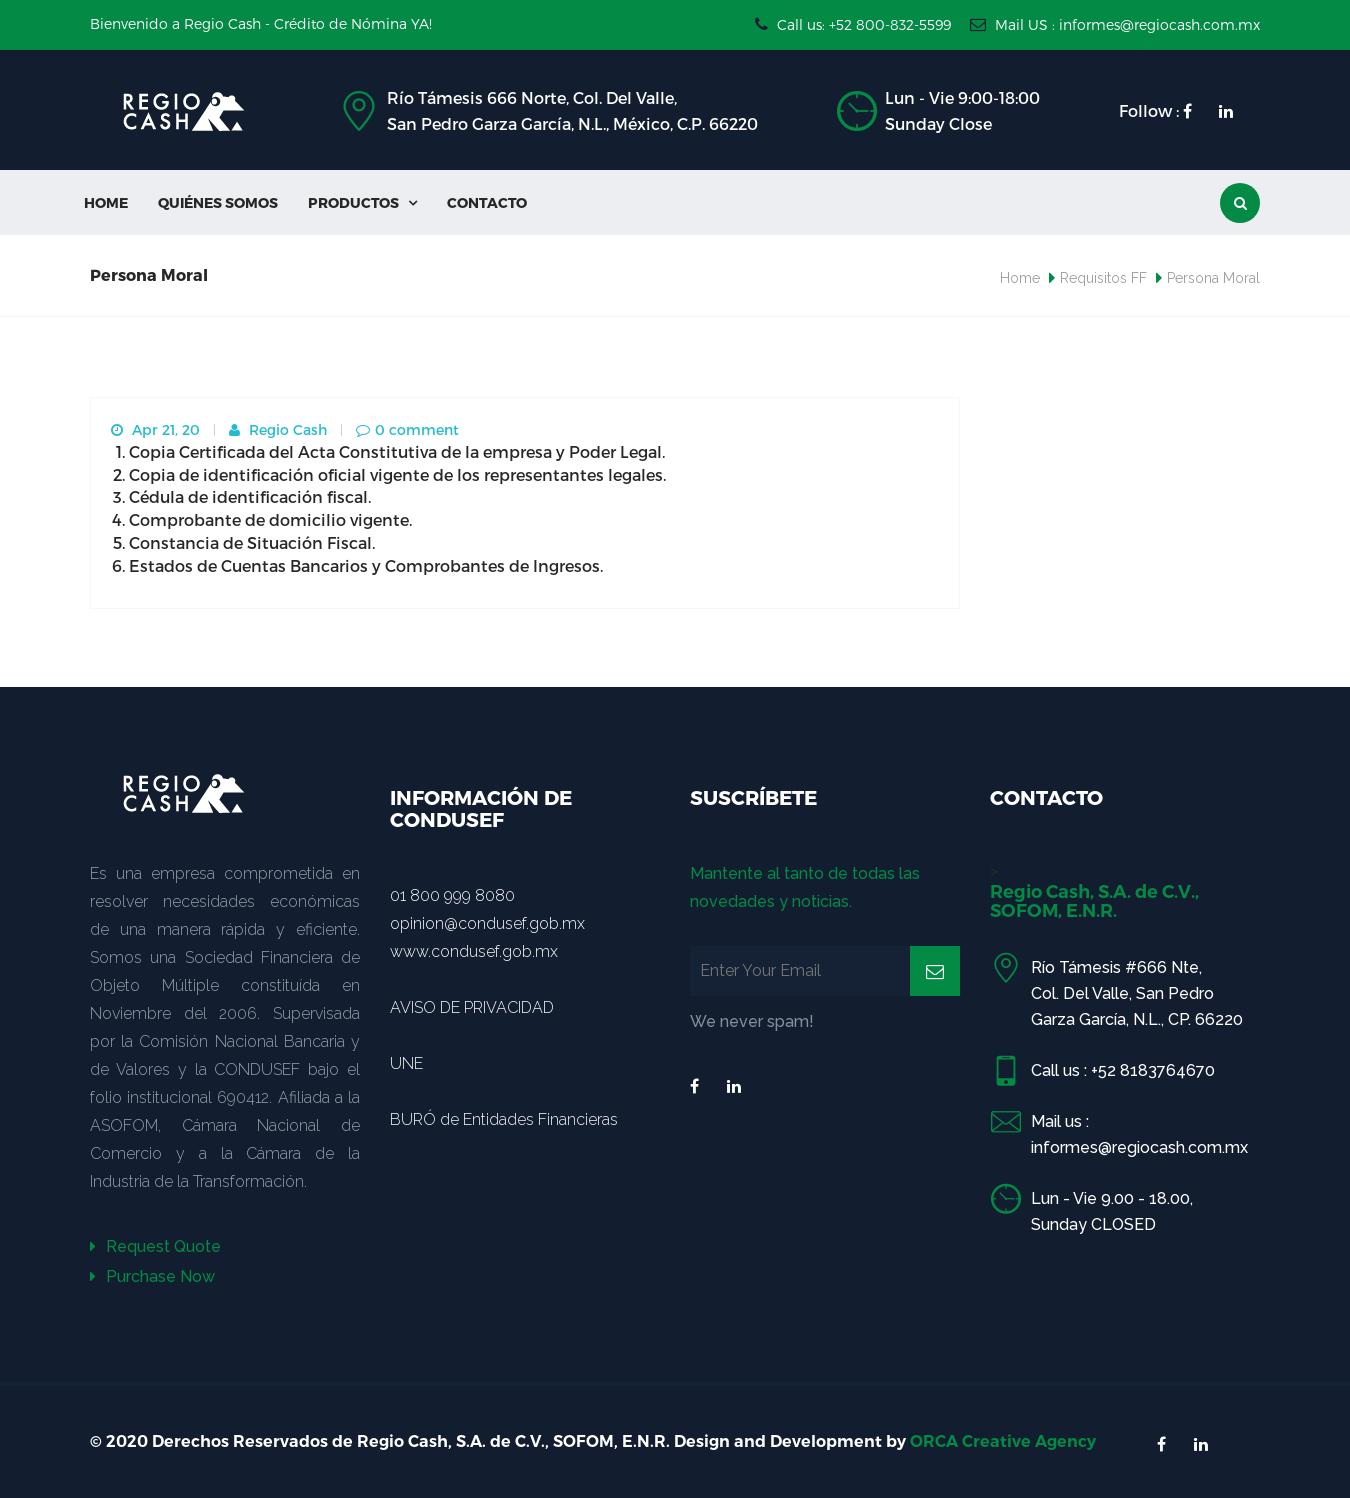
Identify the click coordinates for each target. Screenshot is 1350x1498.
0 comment (407, 429)
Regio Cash (278, 429)
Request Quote (155, 1246)
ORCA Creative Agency (1003, 1441)
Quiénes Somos (218, 202)
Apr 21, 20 (155, 429)
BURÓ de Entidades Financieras (504, 1119)
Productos (362, 202)
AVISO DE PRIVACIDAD (472, 1007)
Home (106, 202)
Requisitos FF (1103, 278)
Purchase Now (152, 1276)
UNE (406, 1063)
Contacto (487, 202)
